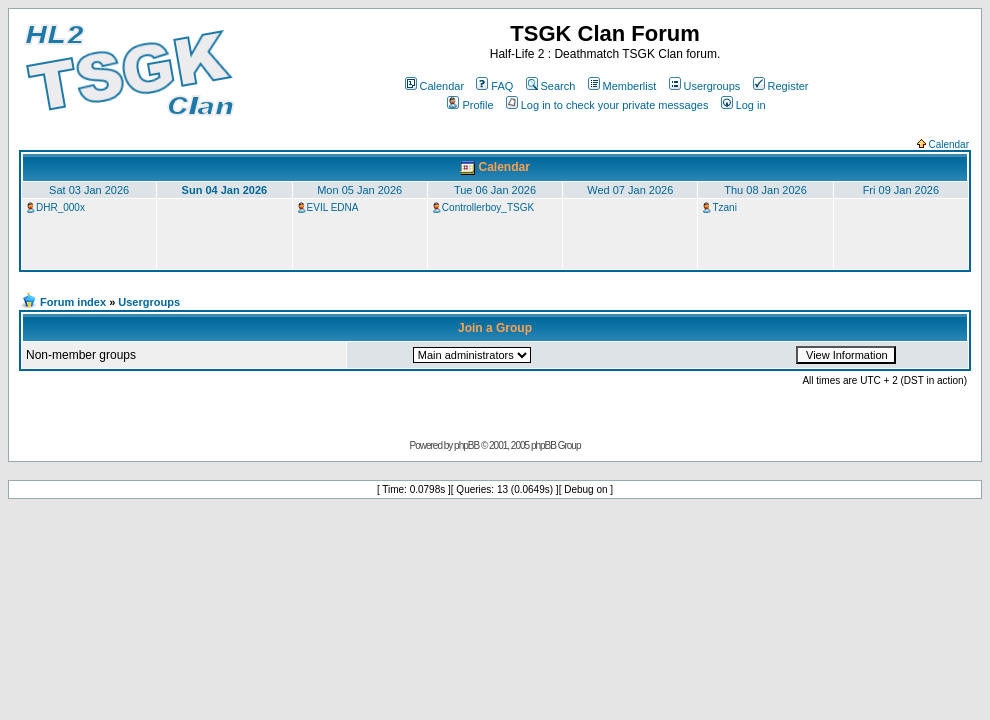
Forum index (73, 302)
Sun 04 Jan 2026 (225, 190)
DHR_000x (60, 207)
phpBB (466, 445)
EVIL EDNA (333, 207)
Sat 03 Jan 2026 (89, 190)
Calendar (435, 86)
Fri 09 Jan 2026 (901, 190)
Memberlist (622, 86)
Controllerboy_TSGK (488, 207)
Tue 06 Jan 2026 (495, 190)
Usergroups (705, 86)
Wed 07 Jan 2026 (630, 190)
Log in (743, 105)
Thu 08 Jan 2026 (765, 190)
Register (781, 86)
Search (551, 86)
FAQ (494, 86)
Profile (470, 105)
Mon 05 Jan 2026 (359, 190)
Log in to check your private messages (607, 105)
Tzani (724, 207)
